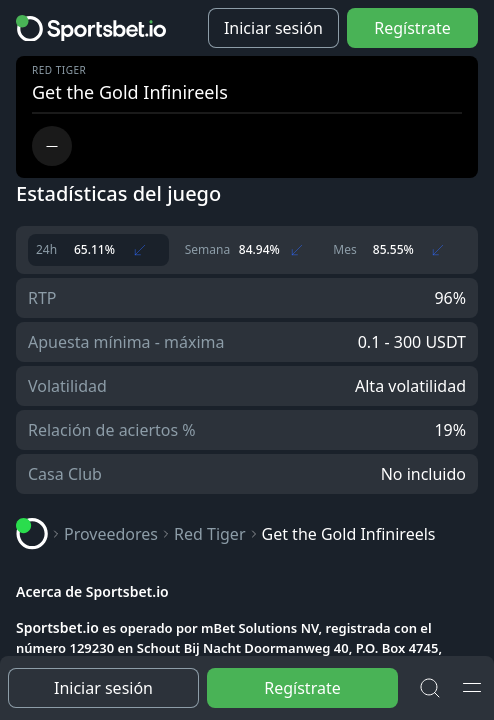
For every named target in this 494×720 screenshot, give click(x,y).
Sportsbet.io (57, 627)
